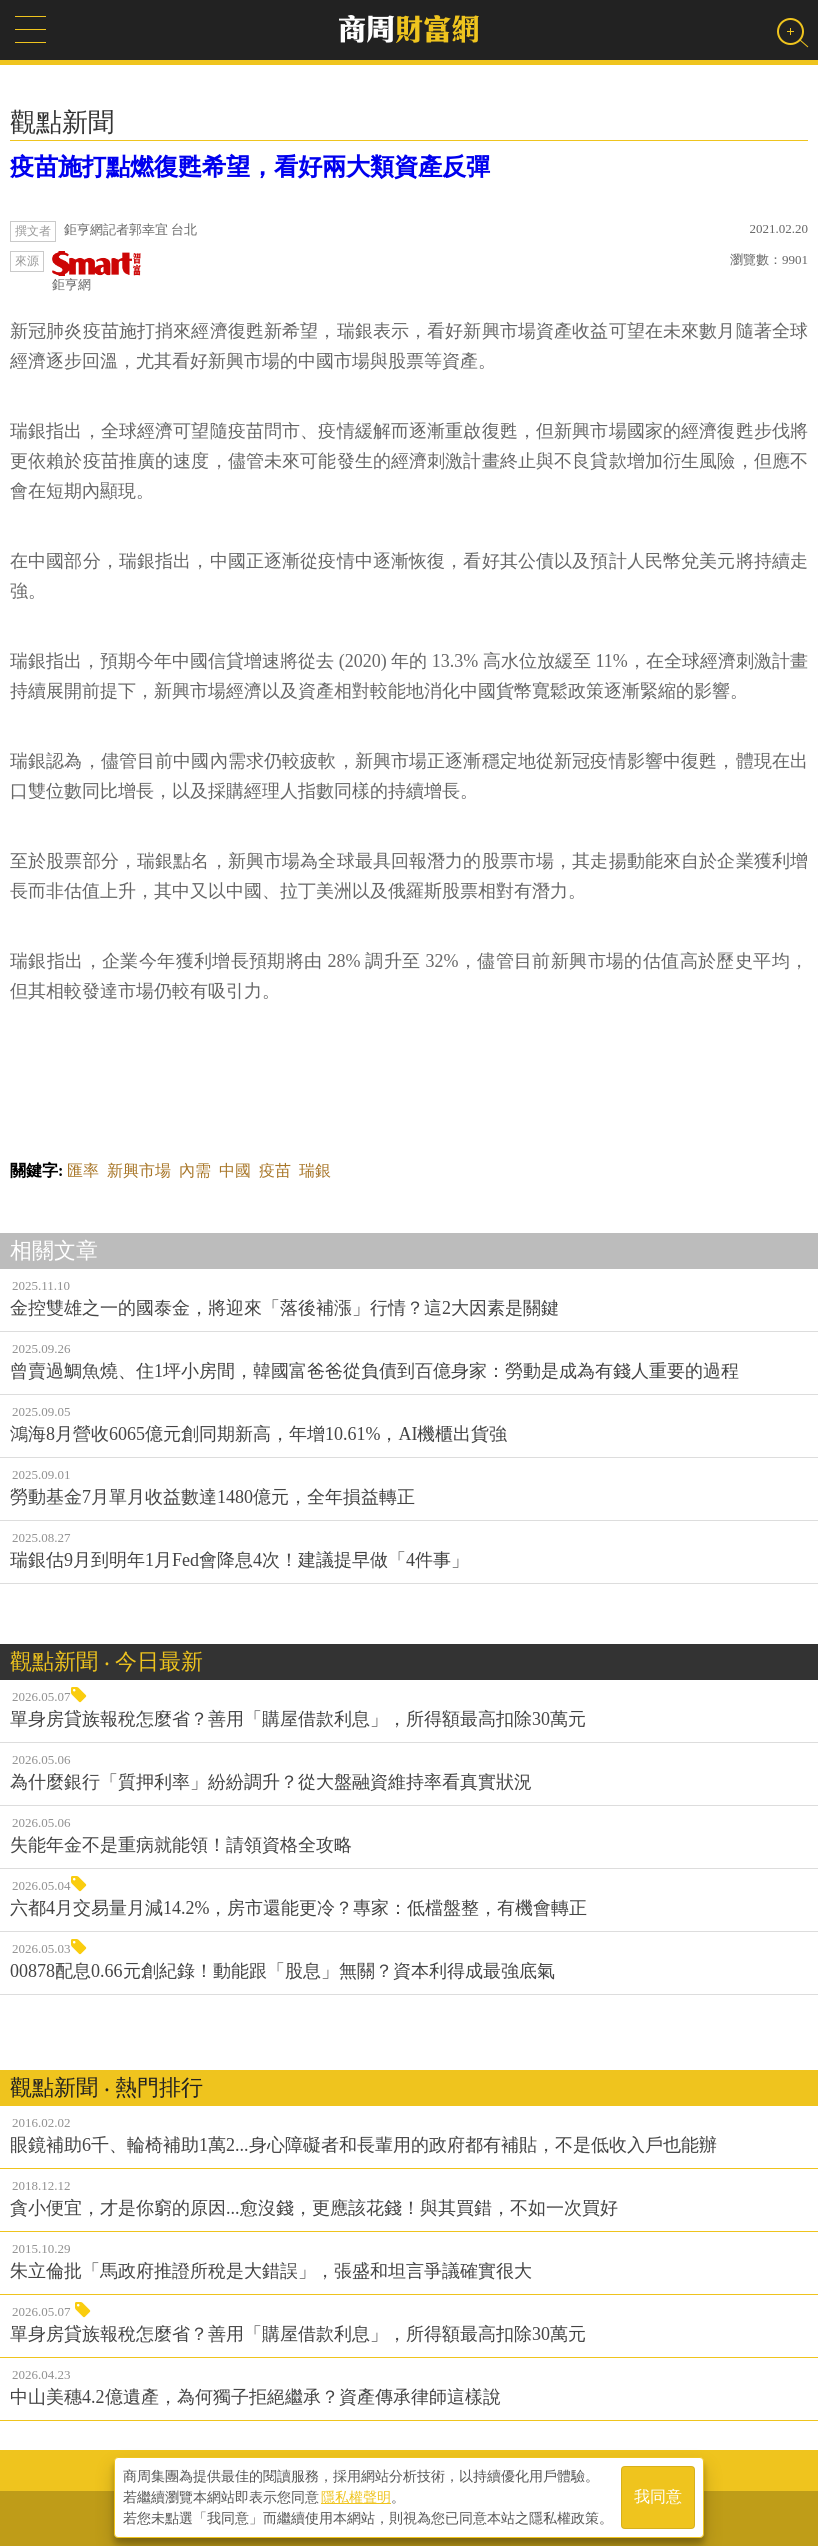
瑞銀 (315, 1170)
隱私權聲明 (356, 2497)
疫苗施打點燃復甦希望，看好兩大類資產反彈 (250, 167)
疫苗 (275, 1170)
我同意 (658, 2497)
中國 (235, 1170)
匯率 (83, 1170)
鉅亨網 (97, 271)
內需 (195, 1170)
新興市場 (139, 1170)
